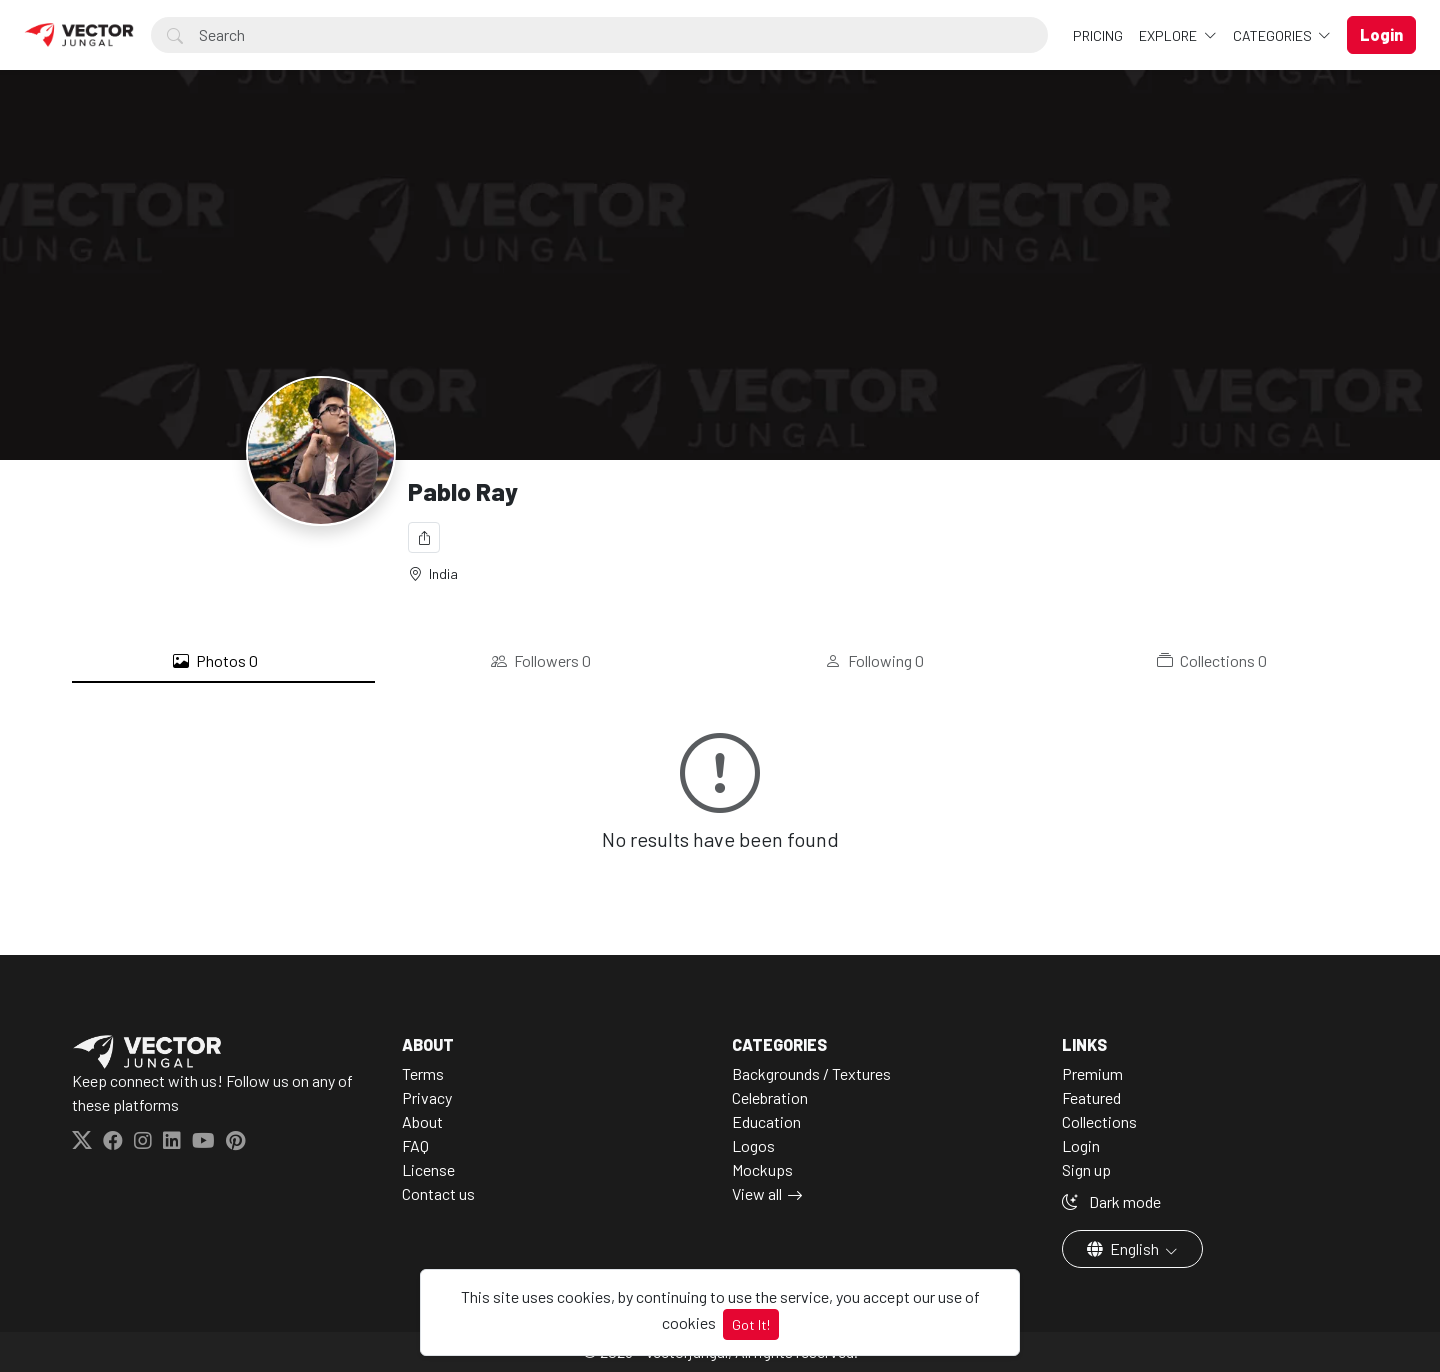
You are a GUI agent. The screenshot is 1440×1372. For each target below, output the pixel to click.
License (428, 1169)
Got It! (751, 1324)
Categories (1274, 35)
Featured (1091, 1097)
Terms (423, 1073)
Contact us (438, 1193)
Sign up (1086, 1169)
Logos (753, 1145)
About (422, 1121)
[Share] (424, 537)
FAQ (415, 1145)
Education (766, 1121)
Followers (541, 661)
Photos (215, 661)
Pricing (1098, 35)
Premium (1092, 1073)
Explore (1169, 35)
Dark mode (1111, 1201)
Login (1081, 1145)
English (1124, 1248)
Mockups (762, 1169)
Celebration (770, 1097)
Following (874, 661)
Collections (1212, 661)
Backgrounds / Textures (811, 1073)
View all (757, 1193)
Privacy (427, 1097)
